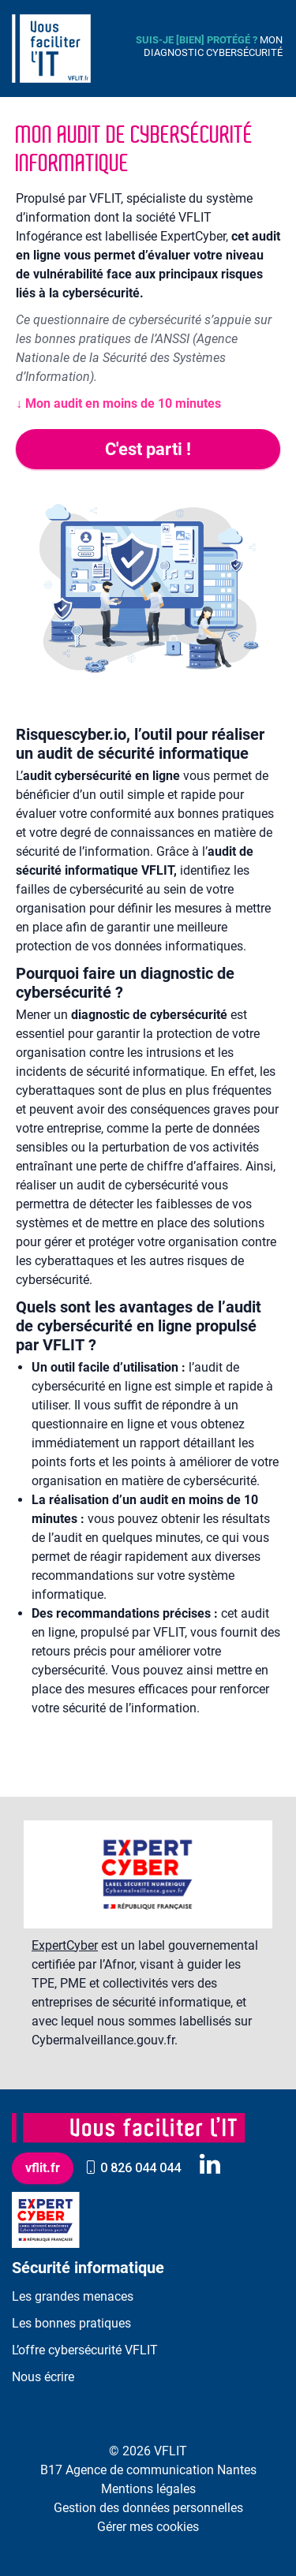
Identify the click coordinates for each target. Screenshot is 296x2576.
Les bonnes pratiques (71, 2323)
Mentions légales (148, 2488)
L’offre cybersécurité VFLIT (85, 2350)
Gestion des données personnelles (148, 2507)
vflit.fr (42, 2167)
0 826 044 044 (132, 2167)
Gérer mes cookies (148, 2526)
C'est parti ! (148, 449)
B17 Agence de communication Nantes (148, 2469)
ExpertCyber (65, 1945)
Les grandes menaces (72, 2296)
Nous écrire (43, 2376)
